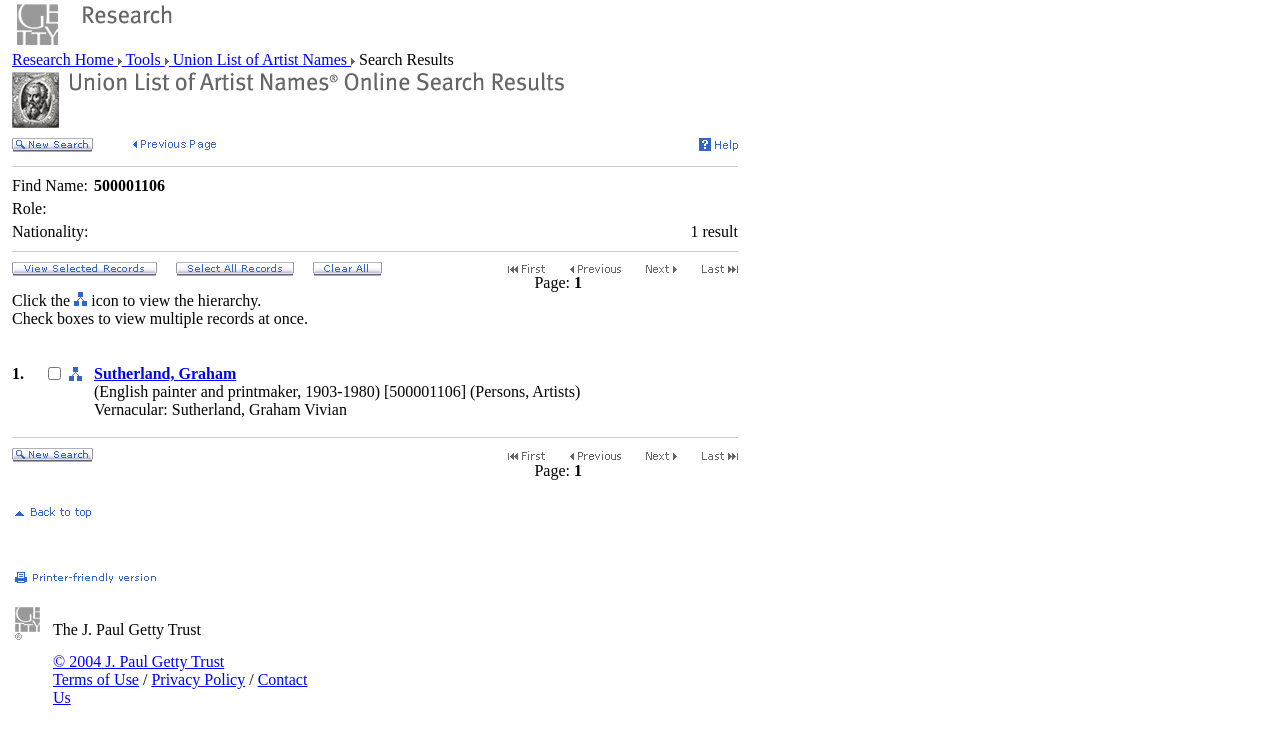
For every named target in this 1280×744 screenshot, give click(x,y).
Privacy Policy (198, 679)
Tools (143, 59)
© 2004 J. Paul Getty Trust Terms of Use (138, 670)
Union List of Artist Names (260, 59)
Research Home (65, 59)
